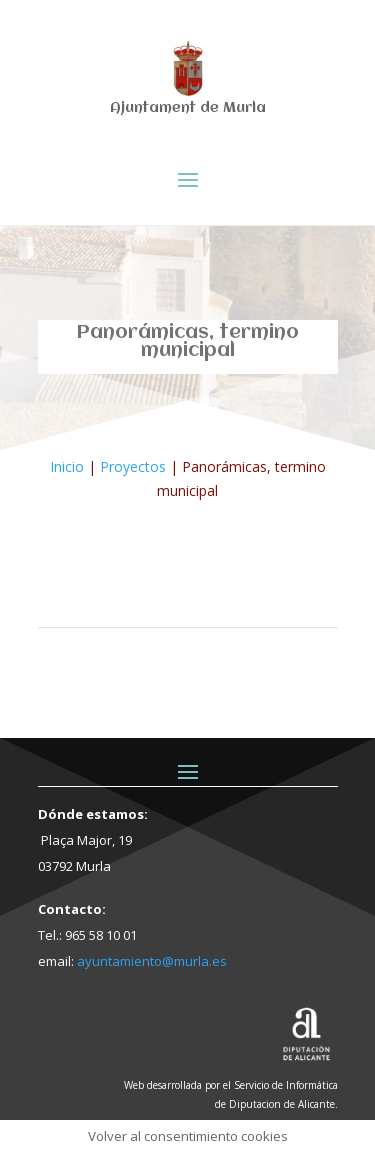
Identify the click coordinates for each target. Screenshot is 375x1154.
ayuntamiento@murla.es (152, 961)
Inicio (67, 466)
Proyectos (133, 466)
